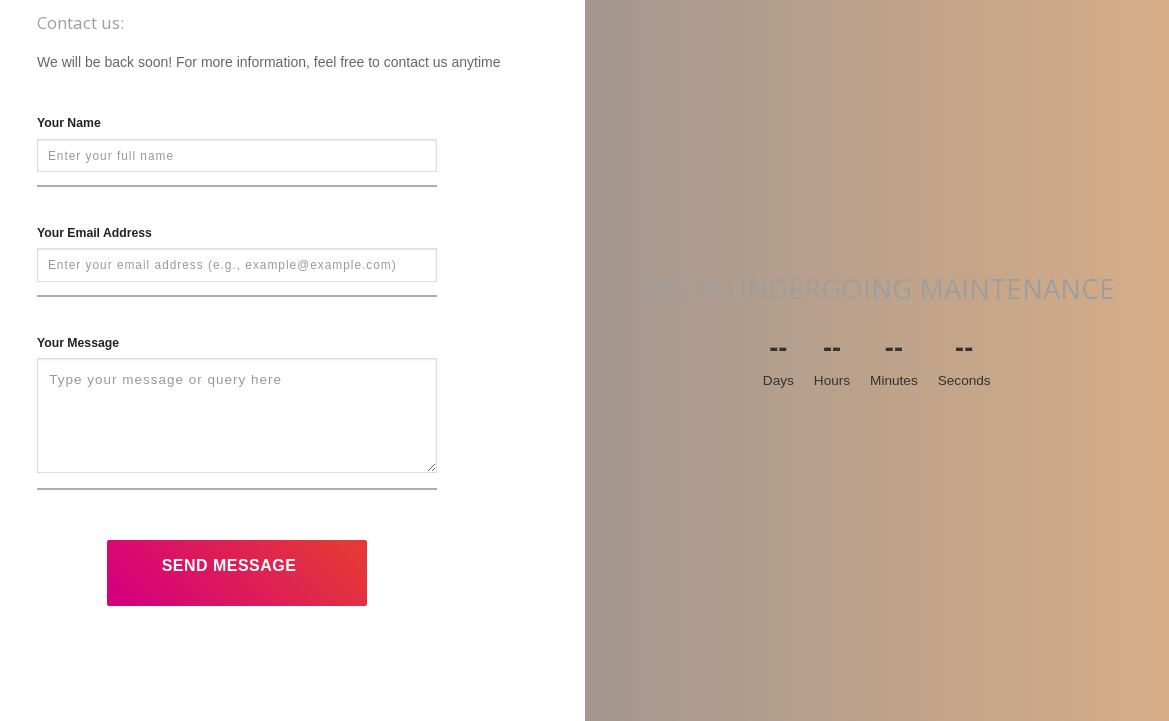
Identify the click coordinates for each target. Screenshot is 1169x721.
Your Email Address (94, 233)
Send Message (229, 565)
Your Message (78, 343)
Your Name (69, 123)
